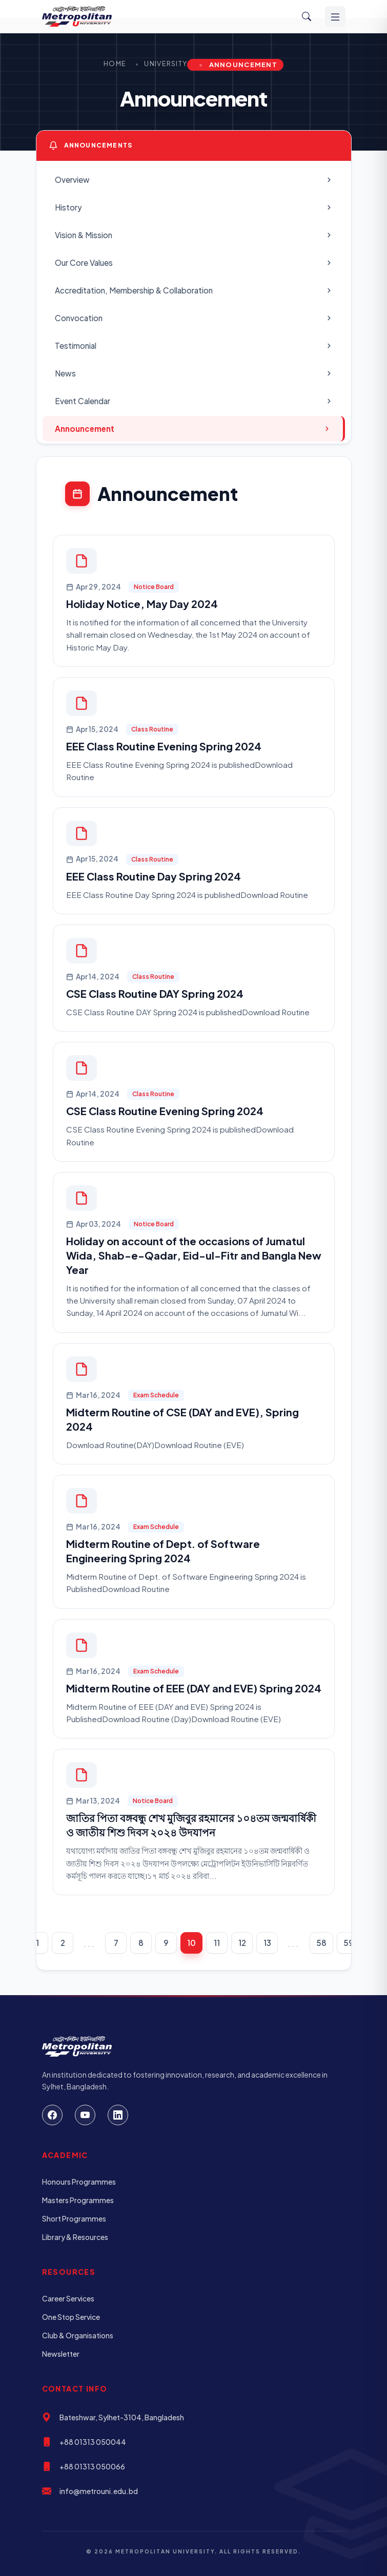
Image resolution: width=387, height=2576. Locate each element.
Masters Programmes (78, 2200)
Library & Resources (75, 2237)
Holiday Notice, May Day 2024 (142, 603)
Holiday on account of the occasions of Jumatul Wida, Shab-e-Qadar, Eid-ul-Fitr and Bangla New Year (193, 1255)
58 (321, 1942)
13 (267, 1942)
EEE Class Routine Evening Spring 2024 (163, 746)
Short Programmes (74, 2218)
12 (242, 1942)
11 (217, 1942)
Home (115, 63)
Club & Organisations (77, 2335)
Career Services (68, 2298)
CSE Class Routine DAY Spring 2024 (154, 993)
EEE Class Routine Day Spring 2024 (153, 876)
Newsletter (60, 2353)
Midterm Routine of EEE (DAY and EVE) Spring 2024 (193, 1688)
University (165, 63)
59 (348, 1942)
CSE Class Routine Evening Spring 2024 (164, 1110)
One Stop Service (71, 2316)
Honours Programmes (79, 2181)
